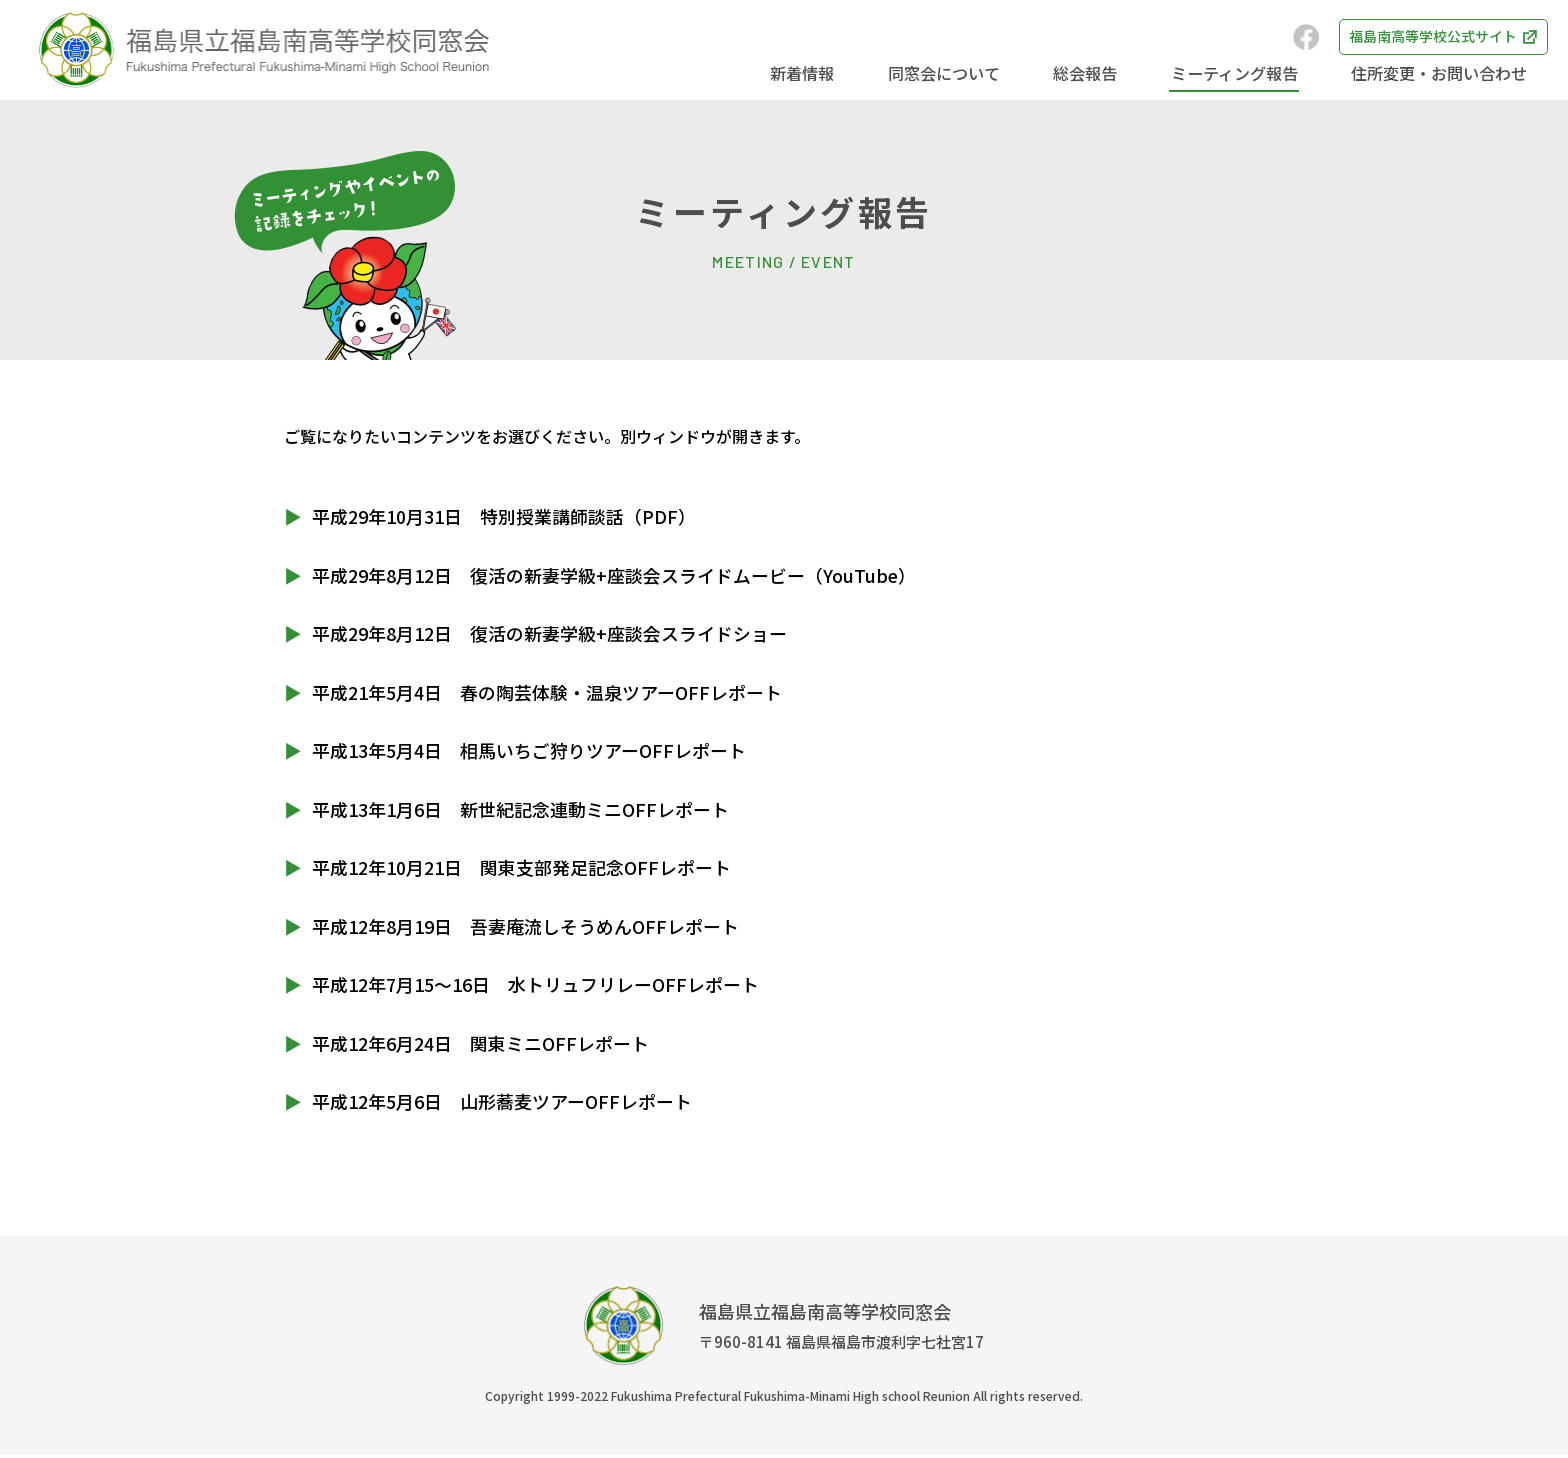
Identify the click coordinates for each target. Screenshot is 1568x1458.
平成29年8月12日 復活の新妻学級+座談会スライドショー (549, 634)
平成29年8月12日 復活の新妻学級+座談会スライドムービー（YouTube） (614, 575)
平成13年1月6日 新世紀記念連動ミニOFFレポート (520, 810)
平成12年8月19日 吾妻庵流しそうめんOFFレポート (525, 928)
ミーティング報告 (1239, 73)
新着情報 (818, 73)
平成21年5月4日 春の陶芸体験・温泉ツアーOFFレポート (547, 692)
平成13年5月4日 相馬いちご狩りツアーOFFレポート (529, 751)
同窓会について (956, 73)
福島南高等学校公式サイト (1413, 37)
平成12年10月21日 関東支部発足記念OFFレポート (521, 869)
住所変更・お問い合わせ (1441, 73)
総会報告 (1094, 73)
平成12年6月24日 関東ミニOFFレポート (480, 1045)
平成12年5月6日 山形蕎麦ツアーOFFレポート (502, 1104)
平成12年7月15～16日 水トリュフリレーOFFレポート (535, 986)
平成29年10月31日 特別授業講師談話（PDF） (504, 516)
